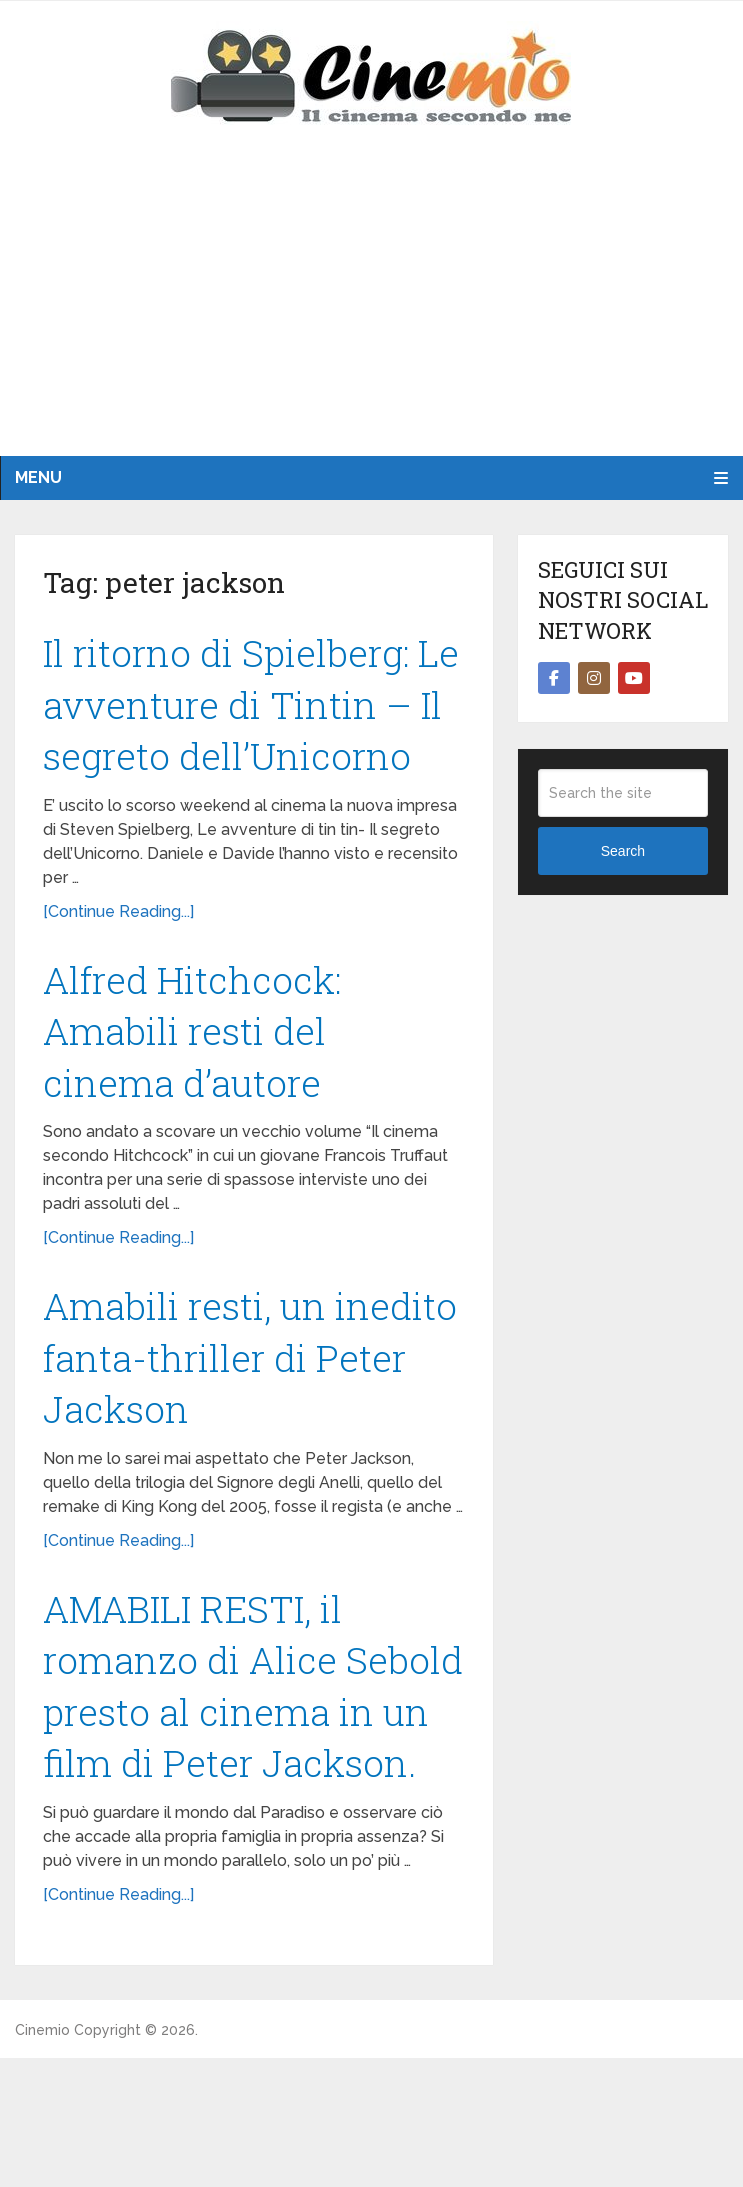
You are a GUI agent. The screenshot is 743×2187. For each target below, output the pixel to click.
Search (623, 851)
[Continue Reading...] (118, 969)
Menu (38, 477)
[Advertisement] (371, 306)
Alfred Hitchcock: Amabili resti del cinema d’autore (195, 1091)
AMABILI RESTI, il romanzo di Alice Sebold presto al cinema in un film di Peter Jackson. (222, 1783)
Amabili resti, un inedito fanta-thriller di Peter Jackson (245, 1423)
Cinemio (42, 2159)
